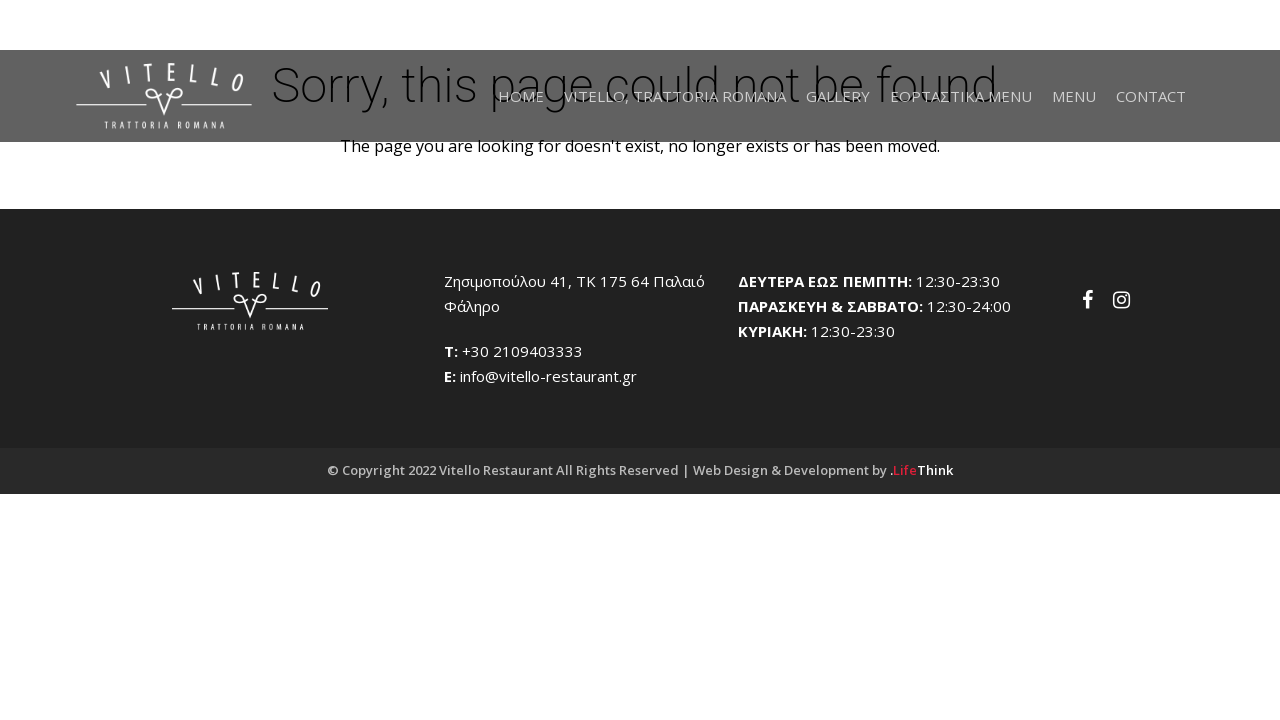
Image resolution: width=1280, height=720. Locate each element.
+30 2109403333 (522, 351)
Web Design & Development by (823, 470)
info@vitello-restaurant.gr (548, 376)
